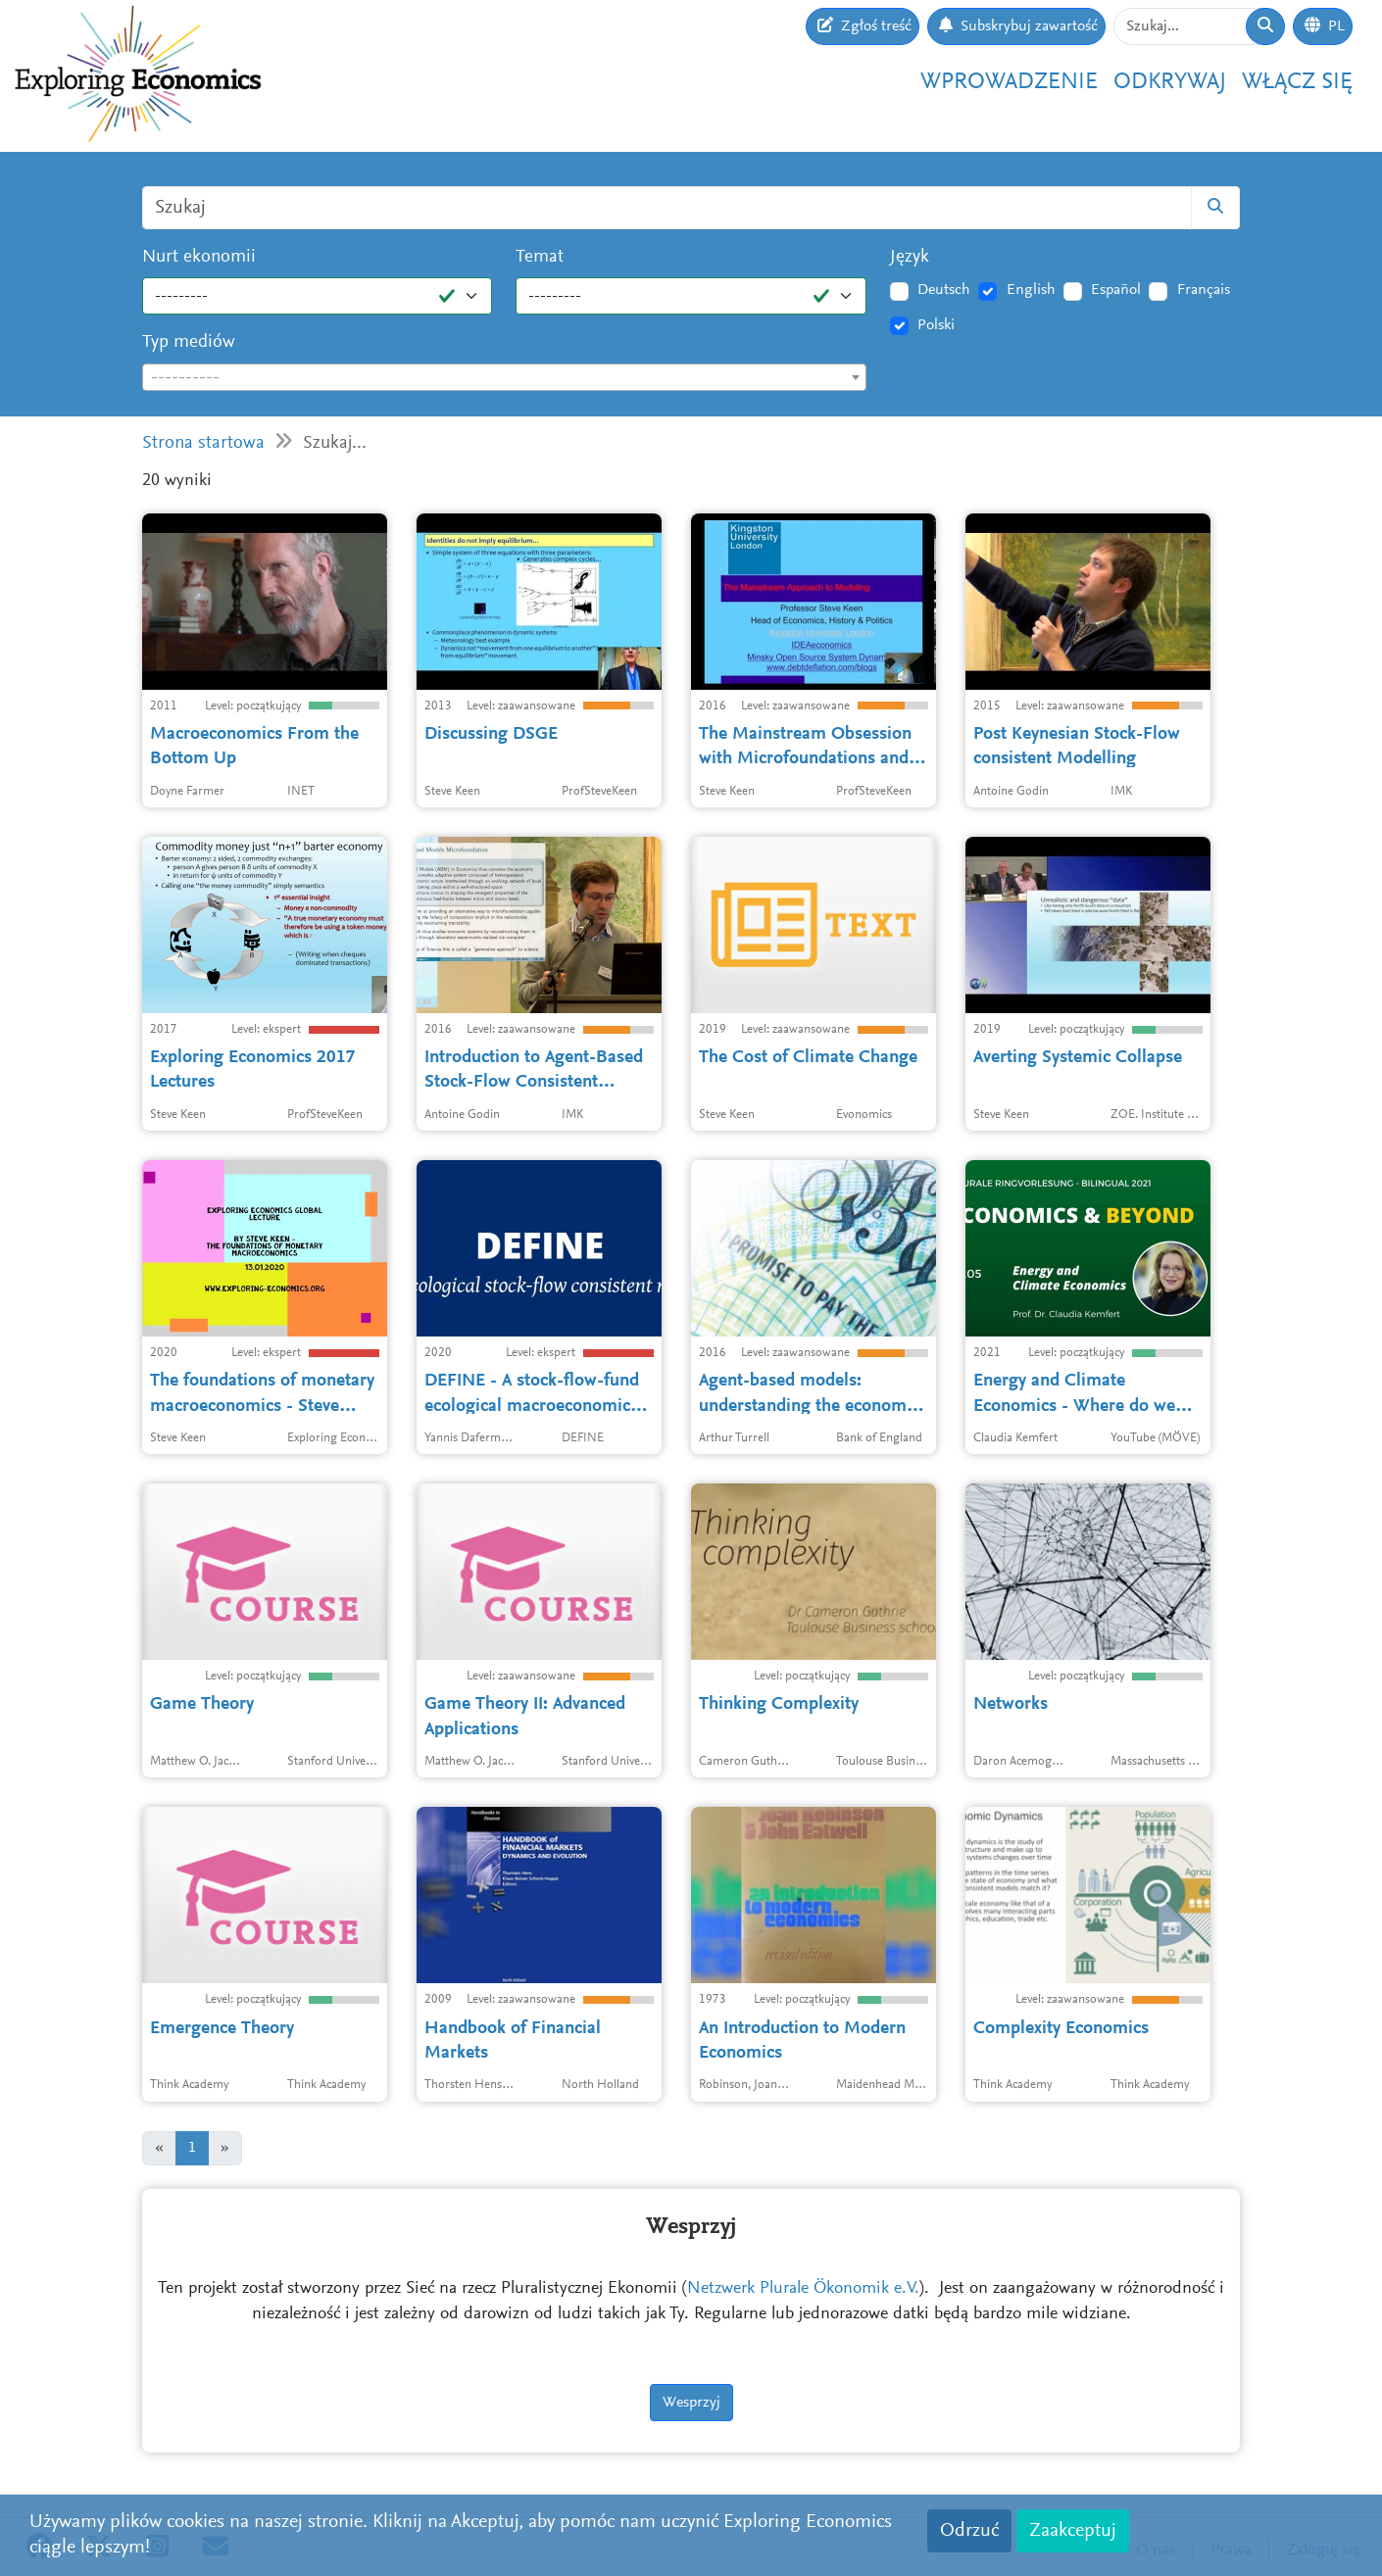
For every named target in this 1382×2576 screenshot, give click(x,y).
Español (1116, 290)
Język (909, 257)
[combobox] (504, 377)
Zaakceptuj (1072, 2531)
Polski (936, 325)
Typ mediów (188, 342)
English (1031, 290)
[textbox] (504, 378)
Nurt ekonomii (199, 257)
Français (1203, 290)
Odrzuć (969, 2531)
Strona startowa (203, 443)
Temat (540, 257)
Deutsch (943, 290)
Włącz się (1297, 82)
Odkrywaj (1169, 82)
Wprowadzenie (1009, 82)
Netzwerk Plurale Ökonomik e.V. (803, 2289)
